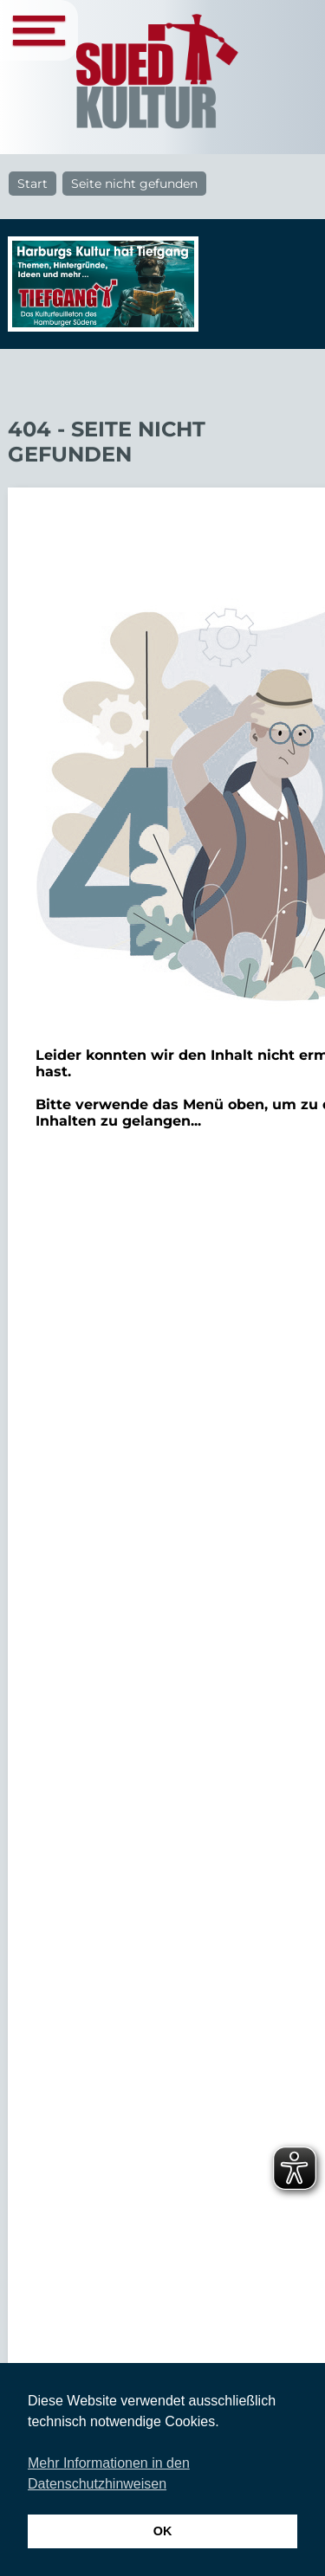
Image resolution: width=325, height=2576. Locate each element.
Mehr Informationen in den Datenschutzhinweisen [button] (109, 2473)
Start (32, 183)
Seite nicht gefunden (134, 183)
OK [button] (162, 2531)
